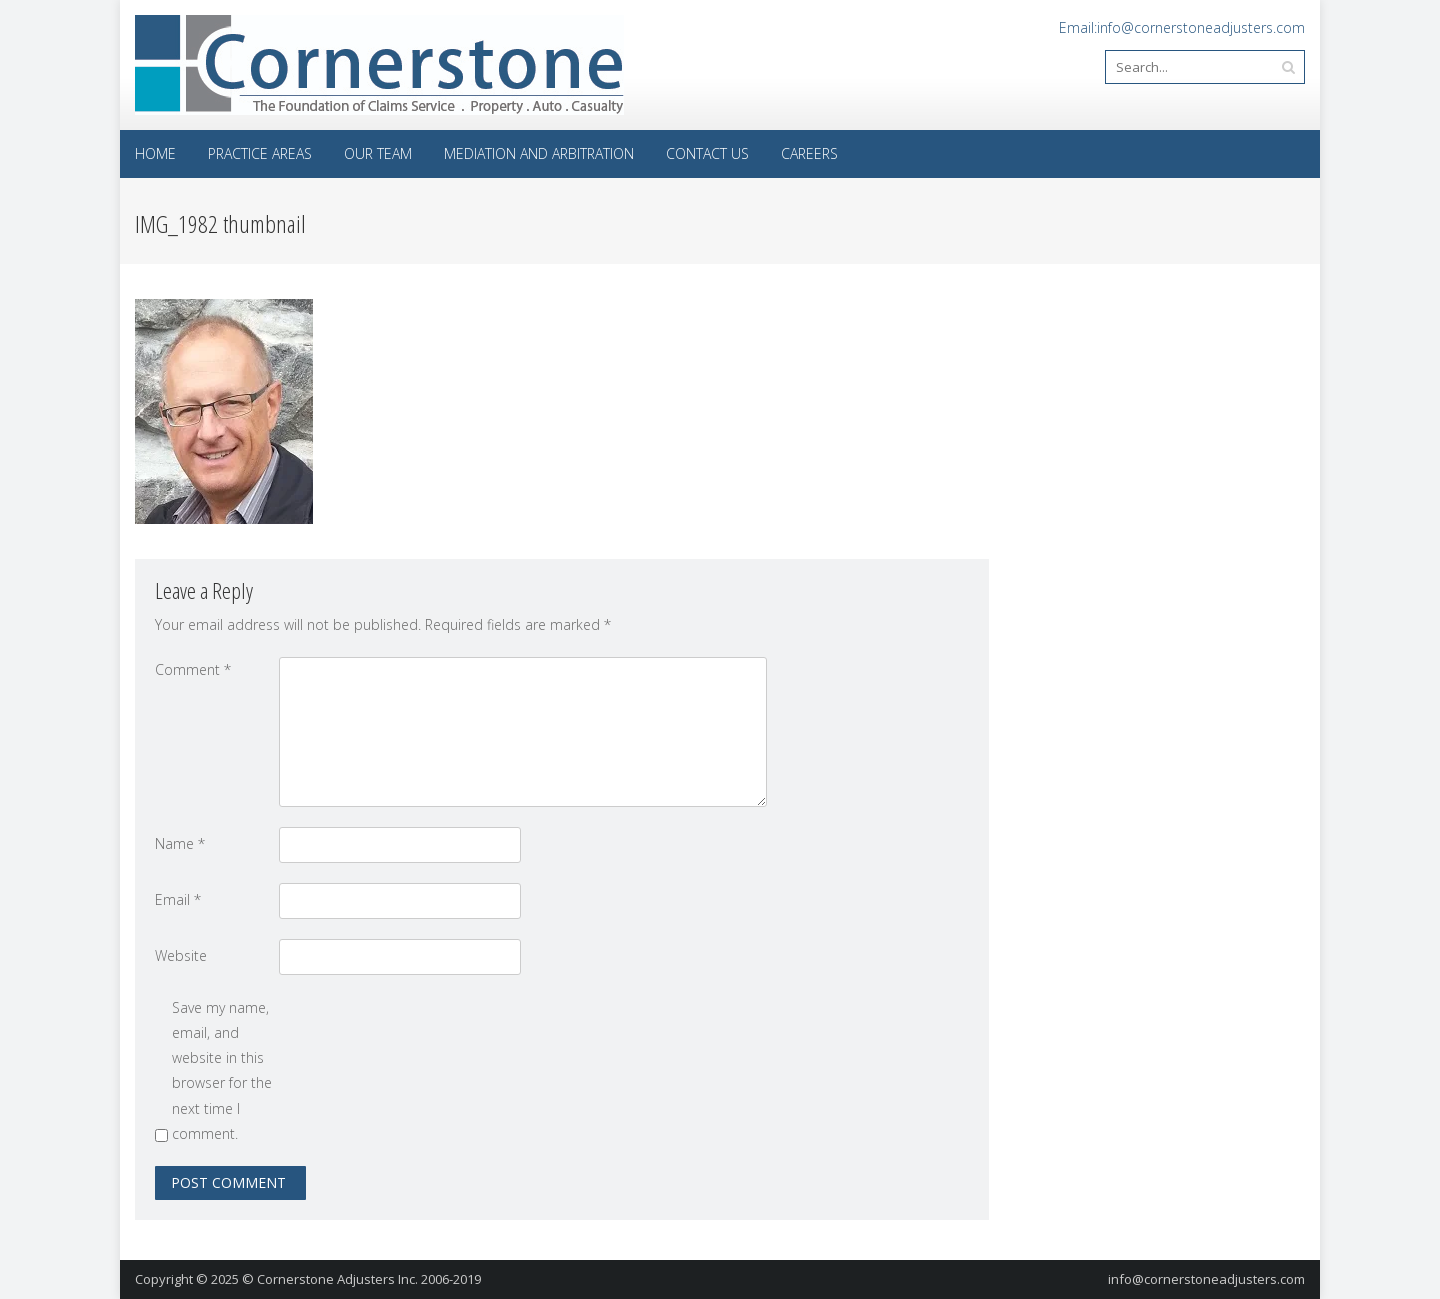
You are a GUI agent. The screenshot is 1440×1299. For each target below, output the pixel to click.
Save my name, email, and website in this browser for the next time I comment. (222, 1070)
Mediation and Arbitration (539, 153)
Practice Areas (260, 153)
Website (181, 955)
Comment (193, 669)
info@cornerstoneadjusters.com (1206, 1279)
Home (155, 153)
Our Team (378, 153)
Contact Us (707, 153)
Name (180, 843)
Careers (809, 153)
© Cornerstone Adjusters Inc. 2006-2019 (361, 1279)
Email (178, 899)
